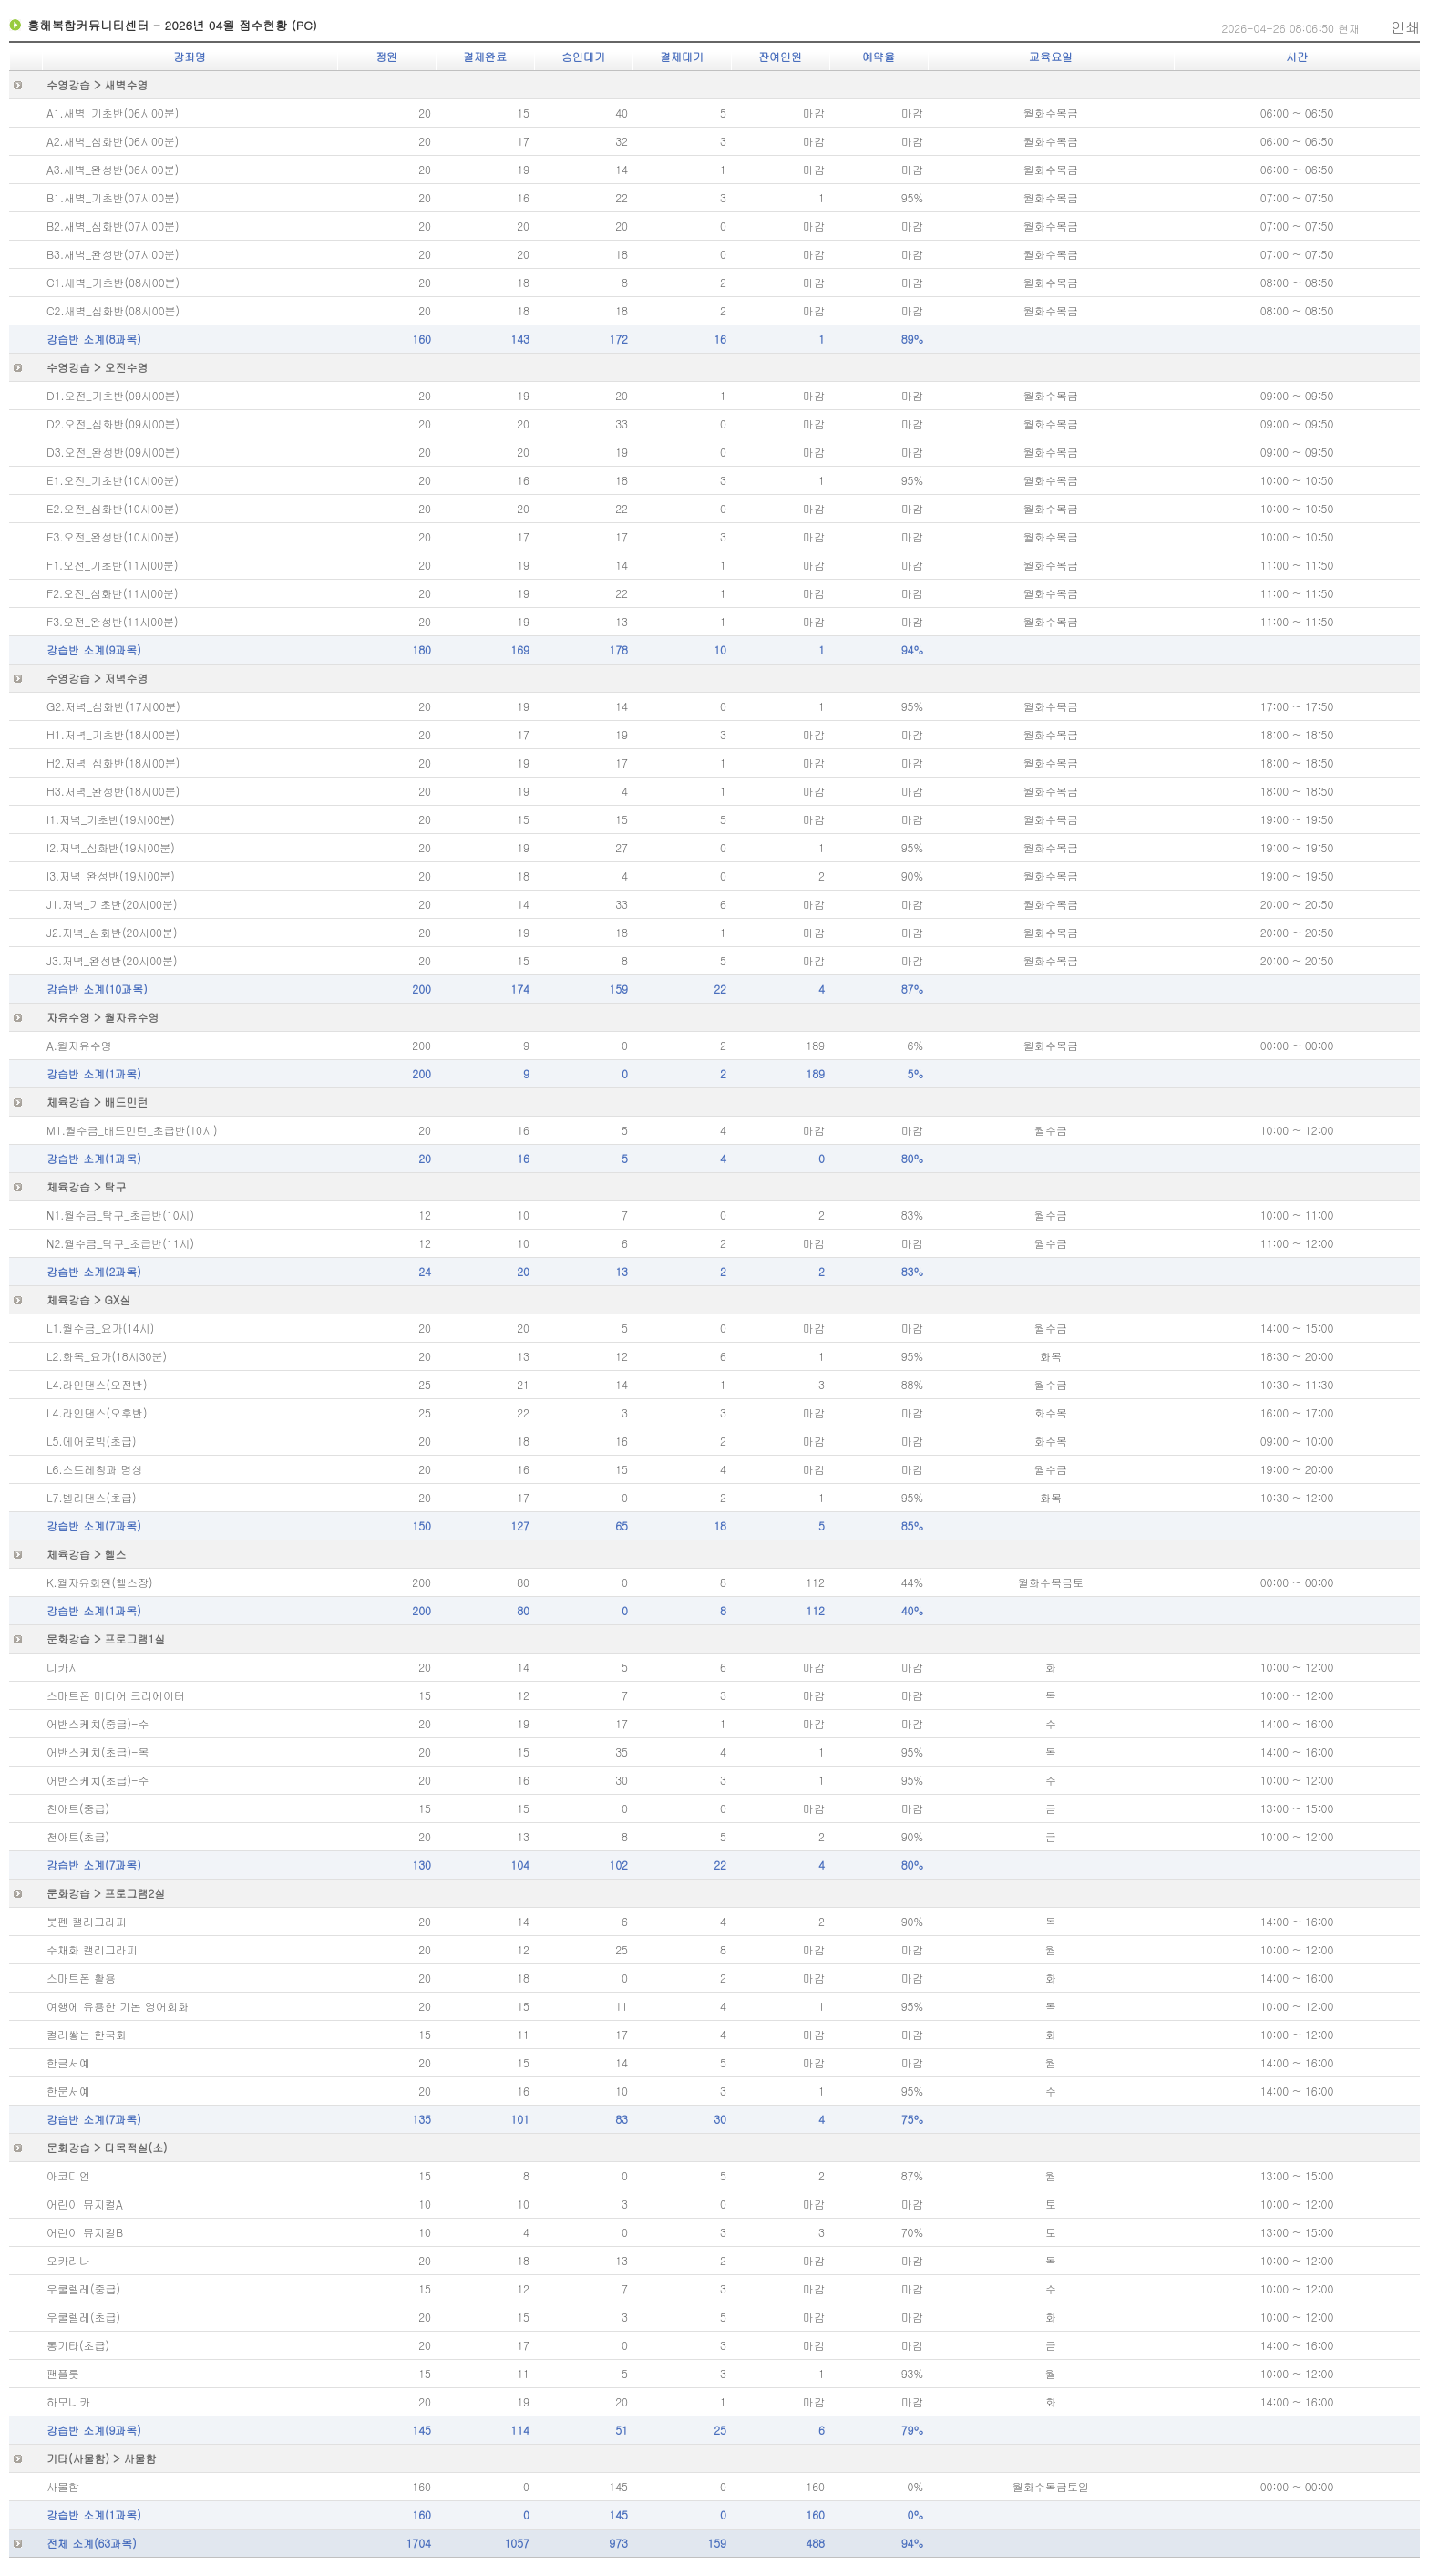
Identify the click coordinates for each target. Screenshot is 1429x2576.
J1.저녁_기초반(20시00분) (111, 904)
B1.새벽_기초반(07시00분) (113, 197)
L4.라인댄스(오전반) (96, 1384)
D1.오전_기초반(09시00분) (113, 395)
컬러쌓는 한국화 (86, 2034)
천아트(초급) (77, 1836)
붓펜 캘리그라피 (86, 1921)
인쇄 (1405, 26)
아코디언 (68, 2175)
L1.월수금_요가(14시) (100, 1327)
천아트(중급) (77, 1808)
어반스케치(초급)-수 (97, 1780)
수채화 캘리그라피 (92, 1949)
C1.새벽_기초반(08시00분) (113, 282)
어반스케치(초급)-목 (97, 1751)
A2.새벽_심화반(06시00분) (112, 141)
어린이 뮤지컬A (84, 2203)
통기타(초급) (77, 2345)
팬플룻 (62, 2373)
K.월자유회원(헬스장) (99, 1582)
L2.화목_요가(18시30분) (106, 1356)
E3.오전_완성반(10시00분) (112, 536)
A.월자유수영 (79, 1045)
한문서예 (68, 2090)
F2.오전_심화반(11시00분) (112, 593)
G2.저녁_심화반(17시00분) (113, 706)
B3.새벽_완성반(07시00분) (113, 254)
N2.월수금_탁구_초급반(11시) (120, 1243)
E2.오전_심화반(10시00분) (112, 508)
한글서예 (68, 2062)
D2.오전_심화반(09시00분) (113, 423)
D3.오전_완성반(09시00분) (113, 451)
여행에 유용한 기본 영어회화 (117, 2006)
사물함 (62, 2486)
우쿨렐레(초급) (83, 2316)
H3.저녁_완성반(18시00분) (113, 791)
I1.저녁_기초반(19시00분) (110, 819)
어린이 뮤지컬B (84, 2232)
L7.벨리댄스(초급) (91, 1497)
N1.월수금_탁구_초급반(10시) (120, 1214)
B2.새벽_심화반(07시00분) (113, 225)
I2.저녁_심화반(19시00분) (110, 847)
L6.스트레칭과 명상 (94, 1469)
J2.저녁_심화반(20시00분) (111, 932)
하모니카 (68, 2401)
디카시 (62, 1666)
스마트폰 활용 (81, 1977)
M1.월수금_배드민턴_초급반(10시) (131, 1130)
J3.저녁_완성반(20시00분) (111, 960)
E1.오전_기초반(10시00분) (112, 480)
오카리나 (68, 2260)
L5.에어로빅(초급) (91, 1440)
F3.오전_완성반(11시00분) (112, 621)
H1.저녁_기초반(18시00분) (113, 734)
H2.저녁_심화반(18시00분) (113, 762)
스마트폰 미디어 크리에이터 (115, 1695)
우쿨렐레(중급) (83, 2288)
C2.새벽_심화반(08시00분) (113, 310)
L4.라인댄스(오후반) (96, 1412)
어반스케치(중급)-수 (97, 1723)
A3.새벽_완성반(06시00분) (112, 169)
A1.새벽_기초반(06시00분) (112, 112)
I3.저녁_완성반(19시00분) (110, 875)
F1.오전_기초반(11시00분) (112, 564)
